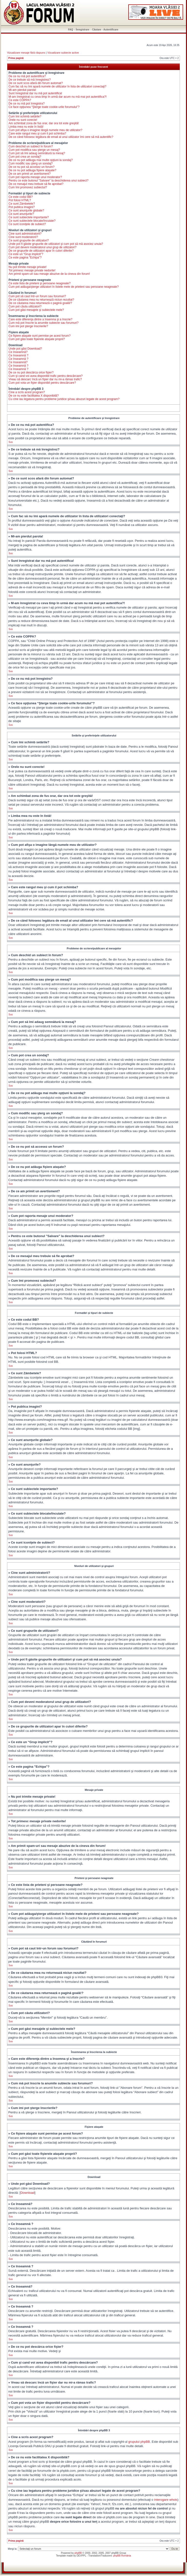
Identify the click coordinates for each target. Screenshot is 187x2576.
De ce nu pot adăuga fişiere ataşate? (32, 170)
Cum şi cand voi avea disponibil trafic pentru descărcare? (46, 376)
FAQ (70, 29)
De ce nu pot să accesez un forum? (32, 167)
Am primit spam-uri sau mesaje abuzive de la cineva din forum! (49, 274)
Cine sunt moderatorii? (23, 237)
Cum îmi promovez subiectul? (28, 187)
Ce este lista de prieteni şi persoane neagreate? (40, 283)
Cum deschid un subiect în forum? (31, 146)
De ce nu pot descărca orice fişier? (31, 372)
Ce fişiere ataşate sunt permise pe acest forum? (40, 335)
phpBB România (122, 2555)
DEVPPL (81, 2555)
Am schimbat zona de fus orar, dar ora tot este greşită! (44, 123)
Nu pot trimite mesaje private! (28, 267)
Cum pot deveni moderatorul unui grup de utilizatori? (42, 247)
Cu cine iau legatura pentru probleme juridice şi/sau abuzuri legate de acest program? (64, 399)
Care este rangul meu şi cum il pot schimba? (37, 133)
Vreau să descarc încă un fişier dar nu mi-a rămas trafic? (45, 379)
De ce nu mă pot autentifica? (27, 76)
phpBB (78, 2553)
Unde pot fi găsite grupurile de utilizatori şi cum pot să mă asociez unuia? (56, 244)
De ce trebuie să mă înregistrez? (30, 79)
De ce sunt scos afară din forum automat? (36, 83)
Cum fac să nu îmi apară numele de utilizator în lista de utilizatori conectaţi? (57, 86)
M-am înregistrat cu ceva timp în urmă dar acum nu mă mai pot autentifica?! (58, 96)
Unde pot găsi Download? (25, 348)
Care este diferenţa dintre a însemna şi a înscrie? (40, 319)
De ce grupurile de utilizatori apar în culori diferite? (41, 250)
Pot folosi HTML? (20, 200)
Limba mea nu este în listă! (26, 126)
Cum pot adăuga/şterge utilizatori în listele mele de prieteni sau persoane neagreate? (64, 286)
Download (27, 2192)
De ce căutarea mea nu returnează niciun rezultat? (41, 299)
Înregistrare (82, 29)
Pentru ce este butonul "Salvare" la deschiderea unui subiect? (48, 180)
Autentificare (110, 29)
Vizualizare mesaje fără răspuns (26, 52)
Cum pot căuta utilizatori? (25, 306)
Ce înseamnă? (18, 352)
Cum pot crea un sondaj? (25, 156)
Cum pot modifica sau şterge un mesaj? (34, 150)
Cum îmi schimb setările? (25, 116)
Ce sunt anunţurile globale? (26, 210)
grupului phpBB (139, 2441)
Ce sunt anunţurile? (21, 214)
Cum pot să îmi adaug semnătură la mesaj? (37, 153)
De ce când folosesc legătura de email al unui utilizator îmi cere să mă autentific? (61, 137)
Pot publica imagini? (22, 207)
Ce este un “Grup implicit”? (26, 254)
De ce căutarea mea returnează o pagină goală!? (40, 303)
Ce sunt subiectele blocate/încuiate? (32, 220)
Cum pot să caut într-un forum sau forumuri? (37, 296)
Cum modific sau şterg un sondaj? (31, 163)
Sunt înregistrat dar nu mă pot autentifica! (35, 93)
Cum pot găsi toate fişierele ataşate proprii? (37, 339)
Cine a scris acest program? (27, 392)
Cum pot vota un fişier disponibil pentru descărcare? (42, 382)
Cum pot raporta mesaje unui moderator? (35, 177)
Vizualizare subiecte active (63, 52)
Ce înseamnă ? (18, 355)
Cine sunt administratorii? (25, 233)
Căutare (96, 29)
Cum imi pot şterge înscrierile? (28, 326)
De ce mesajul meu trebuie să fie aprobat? (36, 184)
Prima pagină (16, 58)
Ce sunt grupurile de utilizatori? (29, 240)
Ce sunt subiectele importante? (29, 217)
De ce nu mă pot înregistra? (27, 103)
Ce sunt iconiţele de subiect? (27, 224)
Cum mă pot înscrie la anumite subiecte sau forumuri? (43, 322)
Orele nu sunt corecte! (23, 120)
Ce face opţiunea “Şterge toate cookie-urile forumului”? (44, 107)
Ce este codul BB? (21, 197)
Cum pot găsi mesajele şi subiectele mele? (36, 310)
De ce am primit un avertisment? (30, 173)
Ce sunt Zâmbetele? (22, 203)
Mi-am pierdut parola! (22, 90)
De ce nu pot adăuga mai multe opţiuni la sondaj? (41, 160)
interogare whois (165, 2499)
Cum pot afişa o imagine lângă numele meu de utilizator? (45, 130)
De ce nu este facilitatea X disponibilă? (34, 395)
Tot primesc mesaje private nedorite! (32, 270)
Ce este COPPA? (20, 100)
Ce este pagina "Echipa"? (25, 257)
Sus (11, 442)
